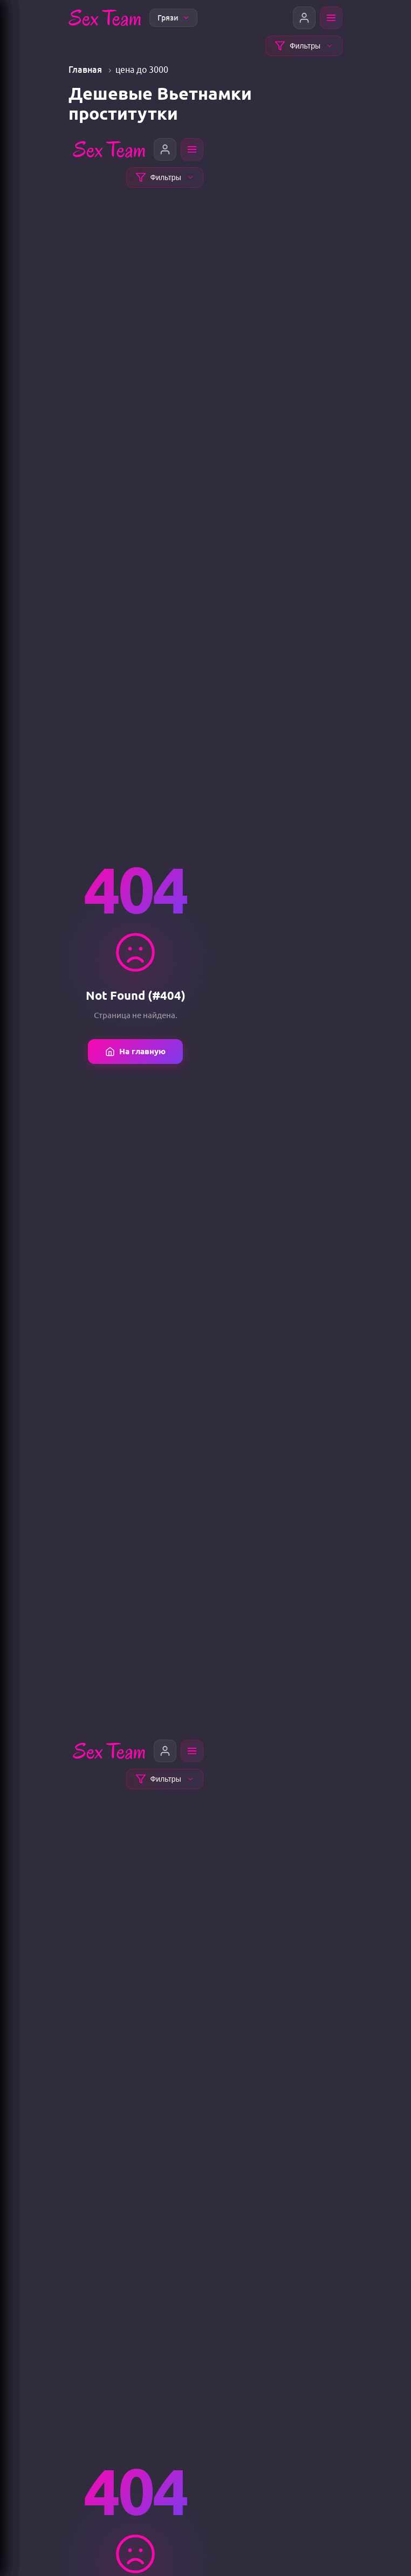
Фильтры (304, 45)
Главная (86, 69)
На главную (135, 1051)
